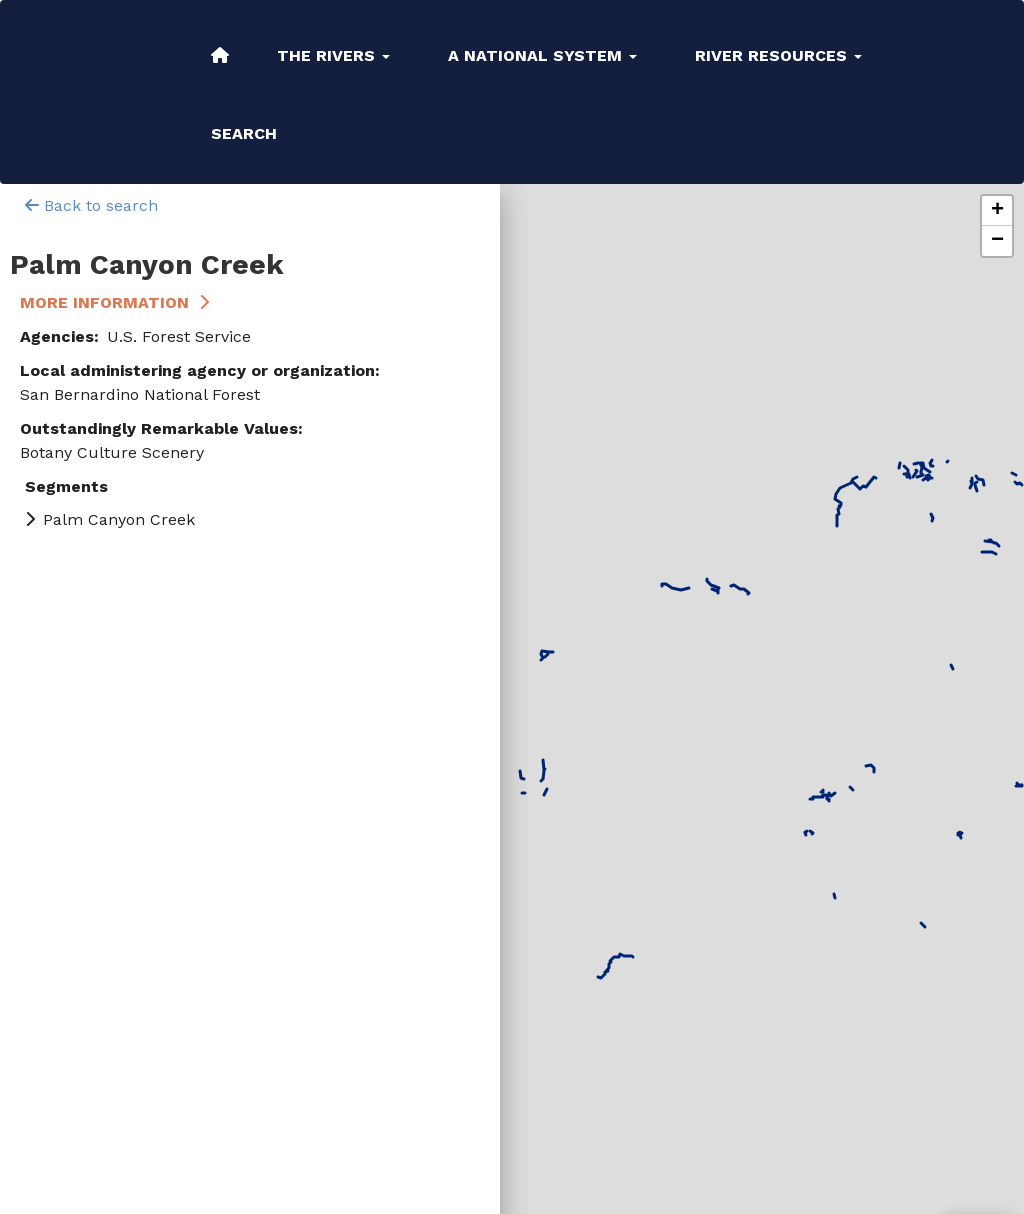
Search (244, 133)
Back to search (91, 205)
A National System (542, 55)
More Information (104, 302)
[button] (997, 211)
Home (220, 55)
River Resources (778, 55)
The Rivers (333, 55)
